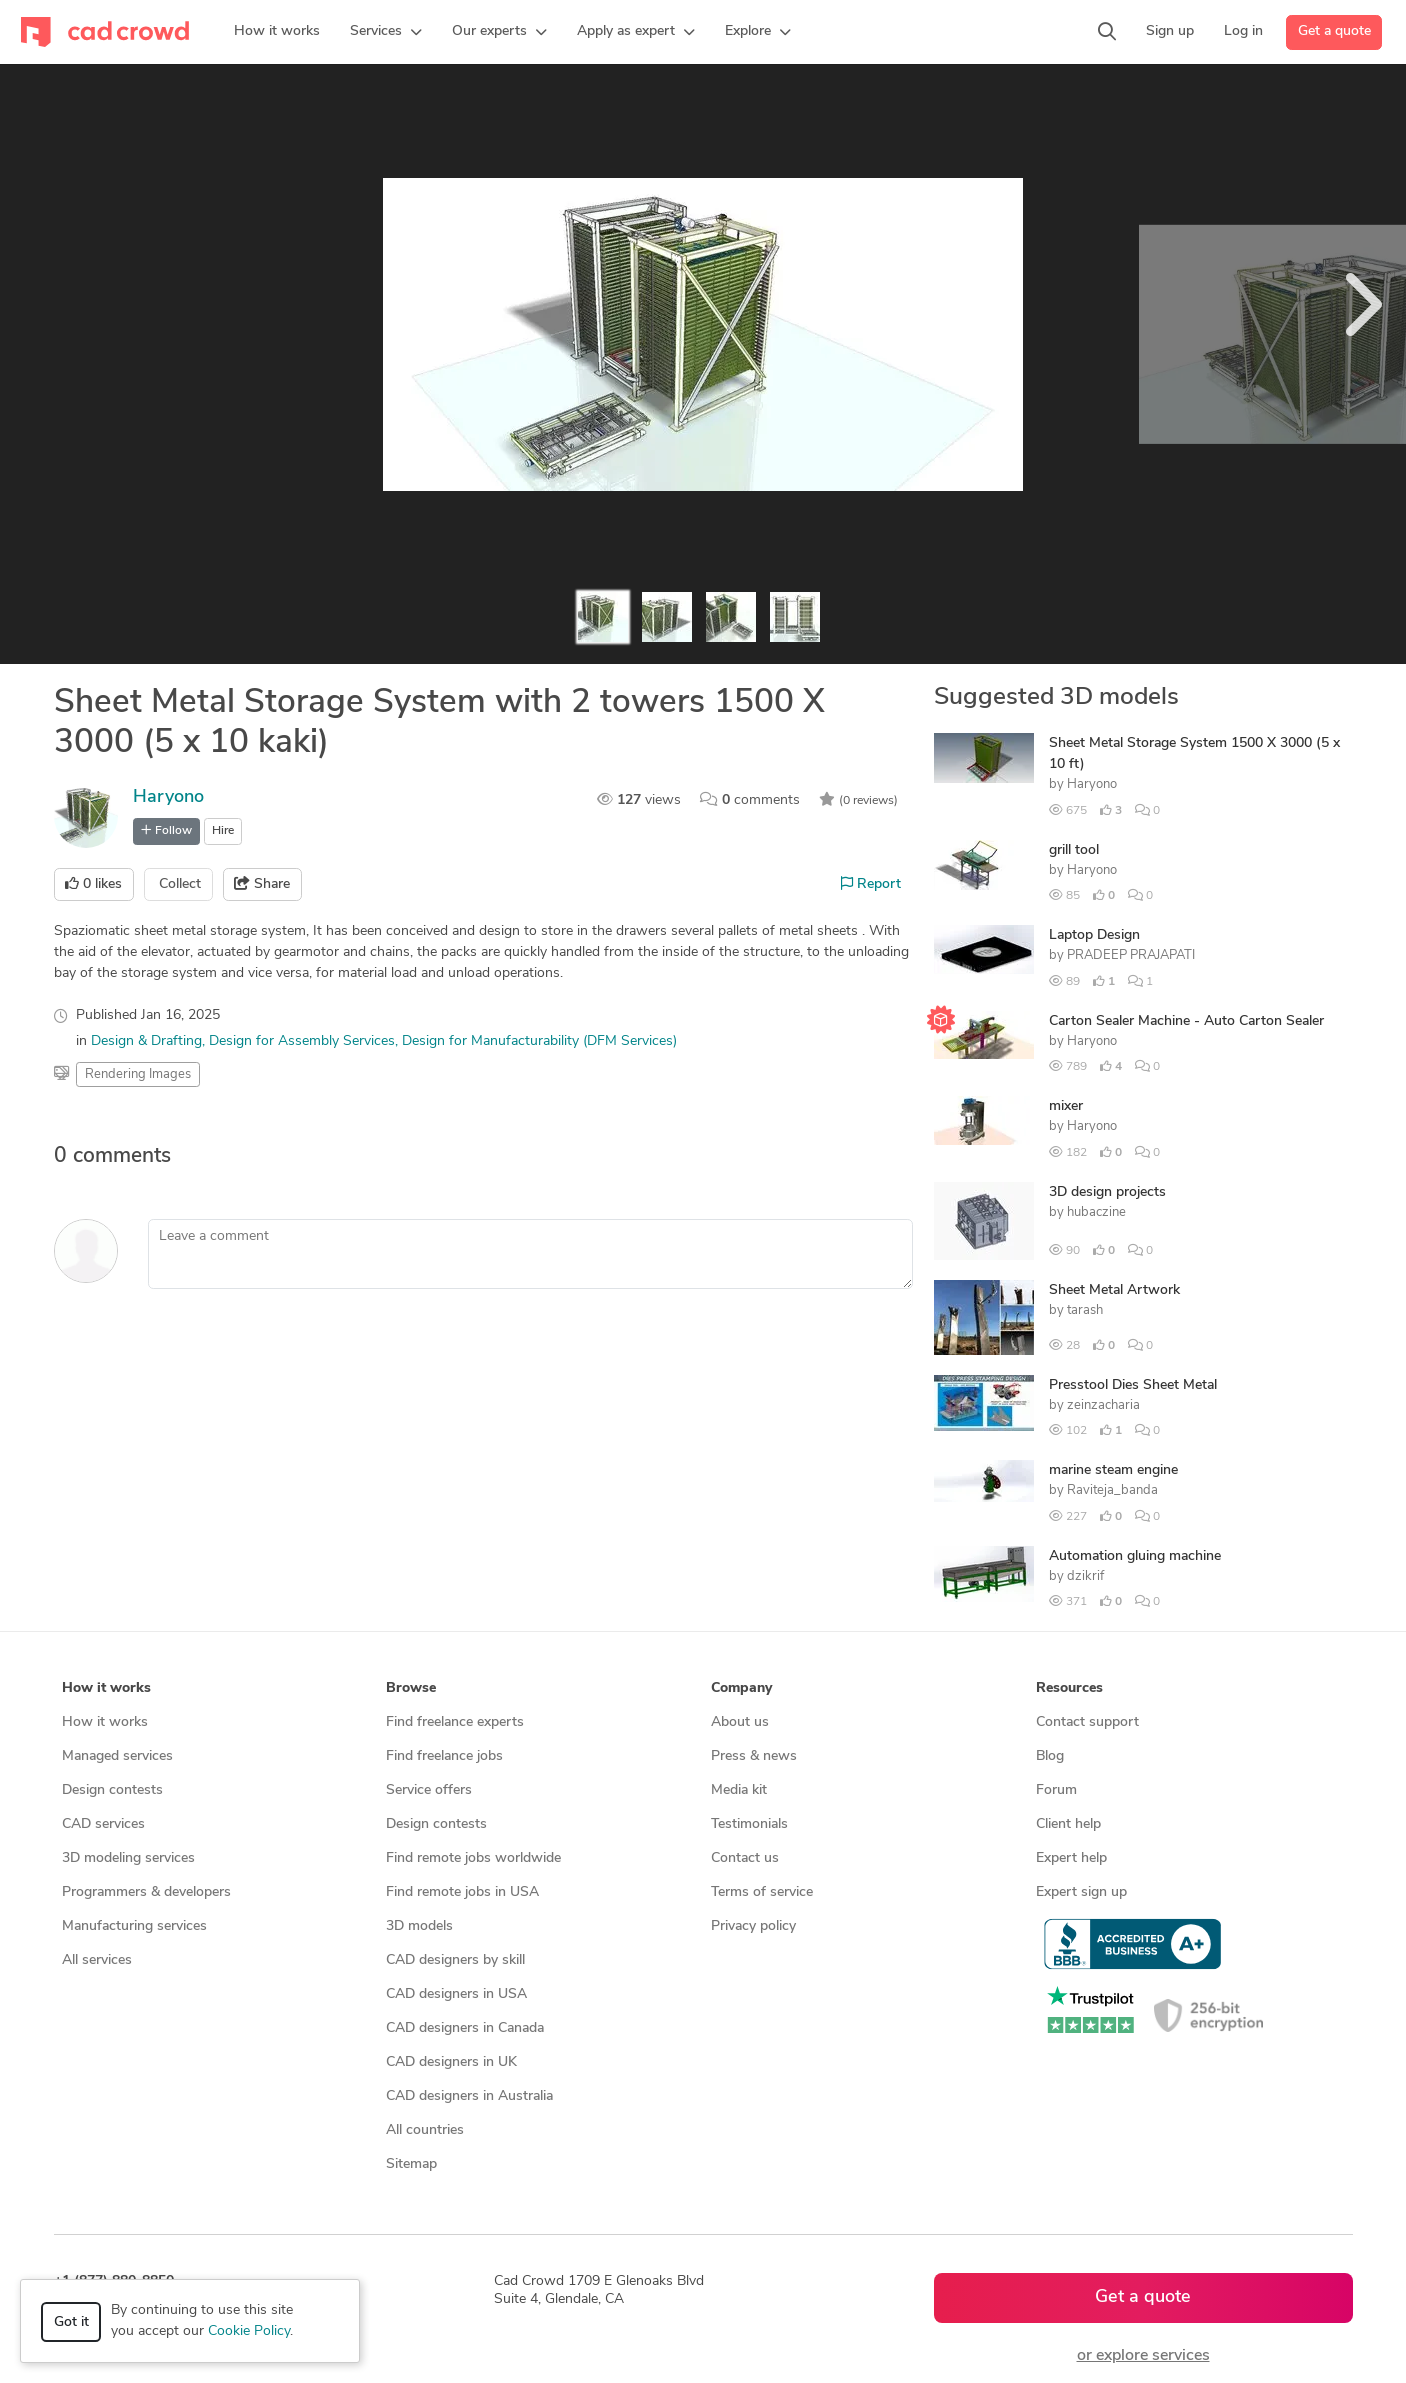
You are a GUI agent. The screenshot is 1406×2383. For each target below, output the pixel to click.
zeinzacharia (1103, 1405)
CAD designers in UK (451, 2062)
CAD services (103, 1824)
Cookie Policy (249, 2331)
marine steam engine (1113, 1470)
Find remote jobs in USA (462, 1892)
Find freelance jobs (444, 1756)
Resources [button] (1069, 1688)
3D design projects (1107, 1192)
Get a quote (1334, 31)
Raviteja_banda (1112, 1490)
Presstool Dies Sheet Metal (1133, 1385)
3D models (419, 1926)
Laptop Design (1094, 935)
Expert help (1071, 1858)
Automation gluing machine (1135, 1556)
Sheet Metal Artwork (1114, 1290)
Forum (1056, 1790)
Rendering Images (138, 1074)
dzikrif (1085, 1576)
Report (871, 884)
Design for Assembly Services (302, 1041)
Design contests (112, 1790)
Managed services (117, 1756)
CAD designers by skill (455, 1960)
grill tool (1074, 850)
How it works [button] (106, 1688)
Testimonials (749, 1824)
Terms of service (762, 1892)
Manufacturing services (134, 1926)
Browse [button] (411, 1688)
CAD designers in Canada (465, 2028)
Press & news (754, 1756)
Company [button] (741, 1688)
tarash (1085, 1310)
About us (740, 1722)
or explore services (1143, 2356)
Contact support (1087, 1722)
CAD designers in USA (456, 1994)
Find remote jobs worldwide (473, 1858)
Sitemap (411, 2164)
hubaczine (1096, 1212)
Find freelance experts (455, 1722)
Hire (223, 831)
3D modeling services (128, 1858)
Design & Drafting (146, 1041)
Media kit (739, 1790)
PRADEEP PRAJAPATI (1131, 955)
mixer (1066, 1106)
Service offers (429, 1790)
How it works (105, 1722)
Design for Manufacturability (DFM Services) (539, 1041)
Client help (1068, 1824)
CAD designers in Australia (469, 2096)
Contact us (745, 1858)
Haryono (168, 797)
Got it (71, 2322)
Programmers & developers (146, 1892)
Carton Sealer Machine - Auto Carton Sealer (1186, 1021)
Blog (1050, 1756)
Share (262, 884)
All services (97, 1960)
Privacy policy (753, 1926)
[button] (386, 32)
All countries (425, 2130)
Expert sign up (1081, 1892)
